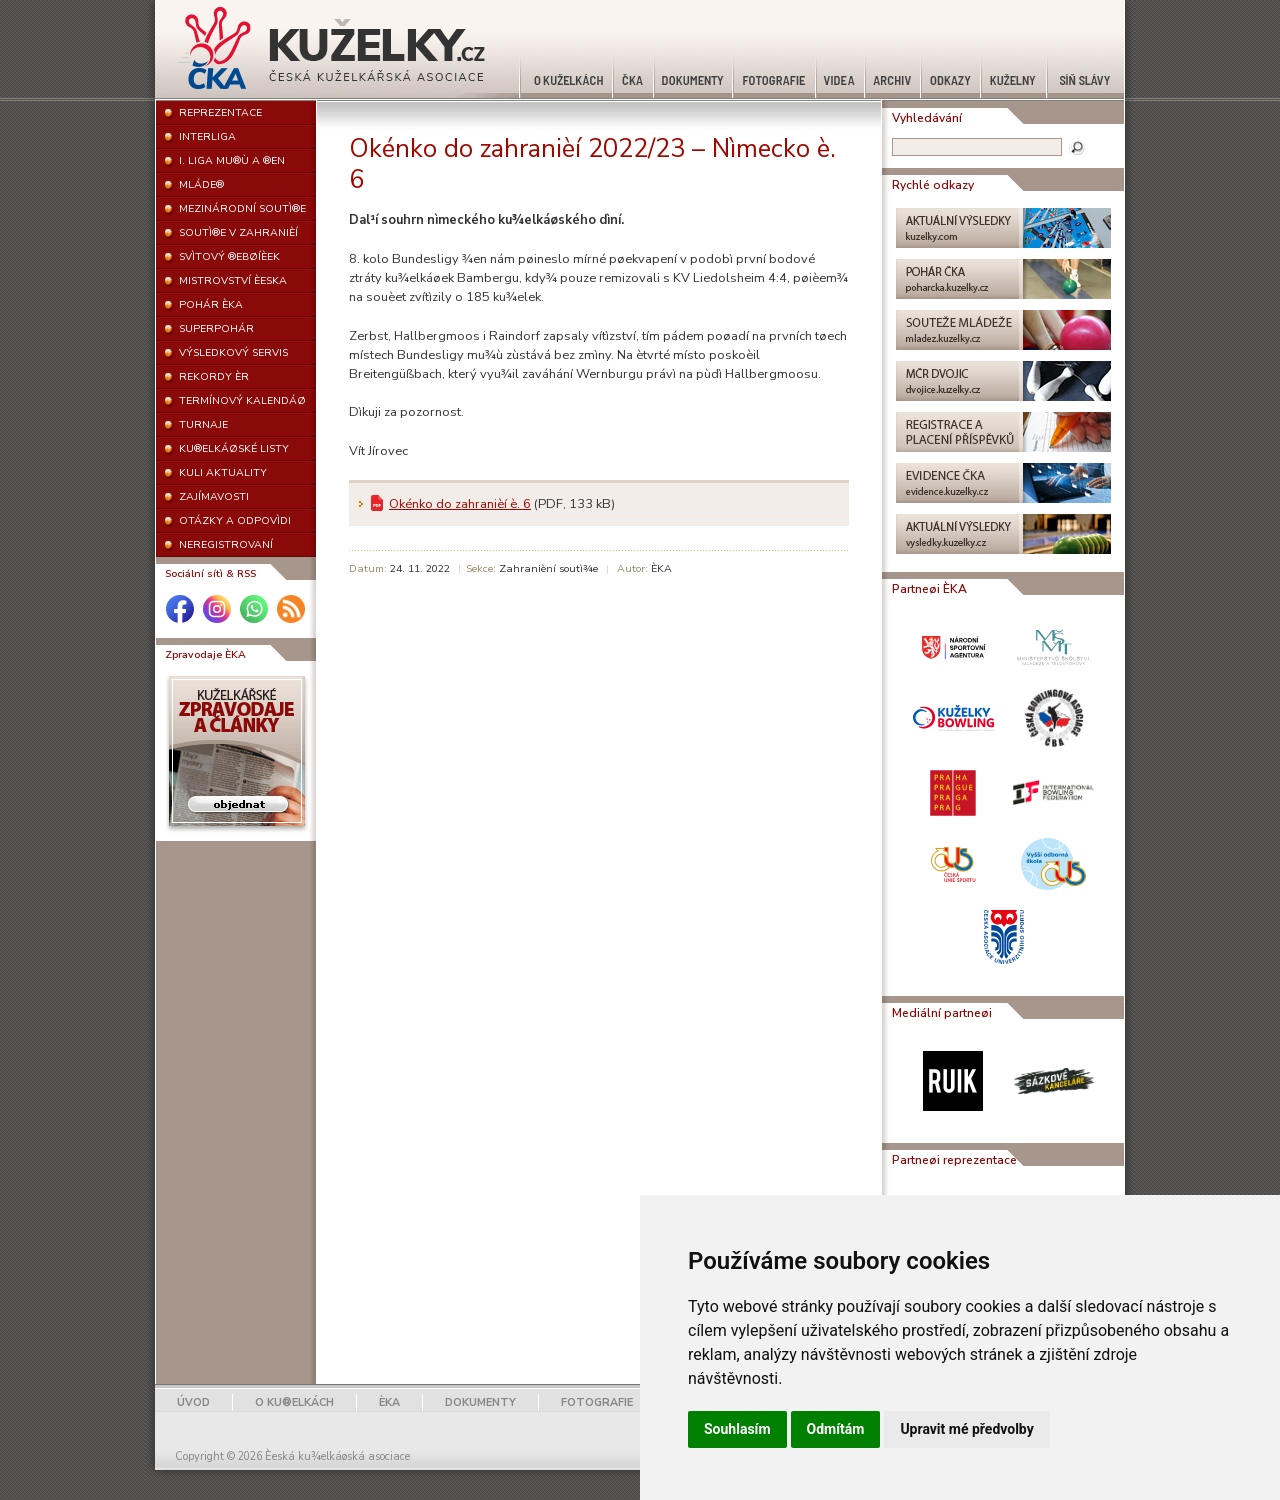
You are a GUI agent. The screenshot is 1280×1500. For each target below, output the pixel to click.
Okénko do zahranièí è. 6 (460, 504)
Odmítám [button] (836, 1429)
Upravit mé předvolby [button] (966, 1429)
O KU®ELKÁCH (294, 1402)
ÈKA (389, 1402)
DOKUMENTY (480, 1402)
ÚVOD (193, 1402)
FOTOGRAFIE (597, 1402)
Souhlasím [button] (737, 1429)
